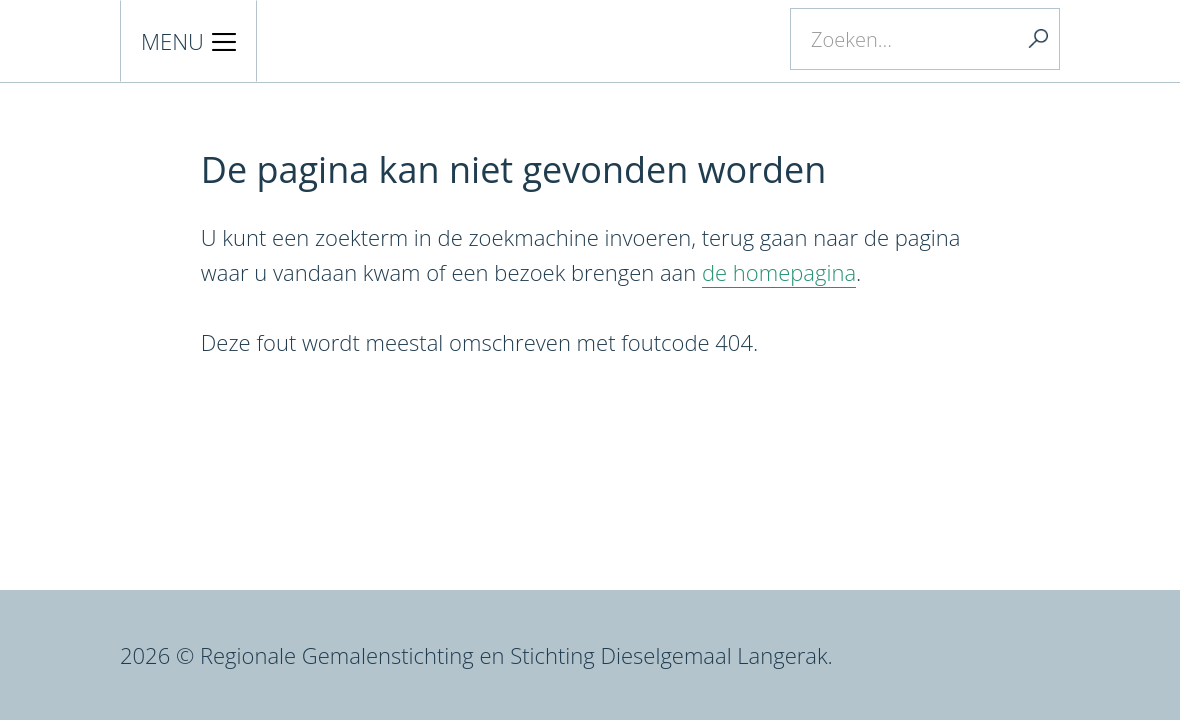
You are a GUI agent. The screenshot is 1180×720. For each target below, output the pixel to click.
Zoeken (1038, 39)
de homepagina (779, 272)
